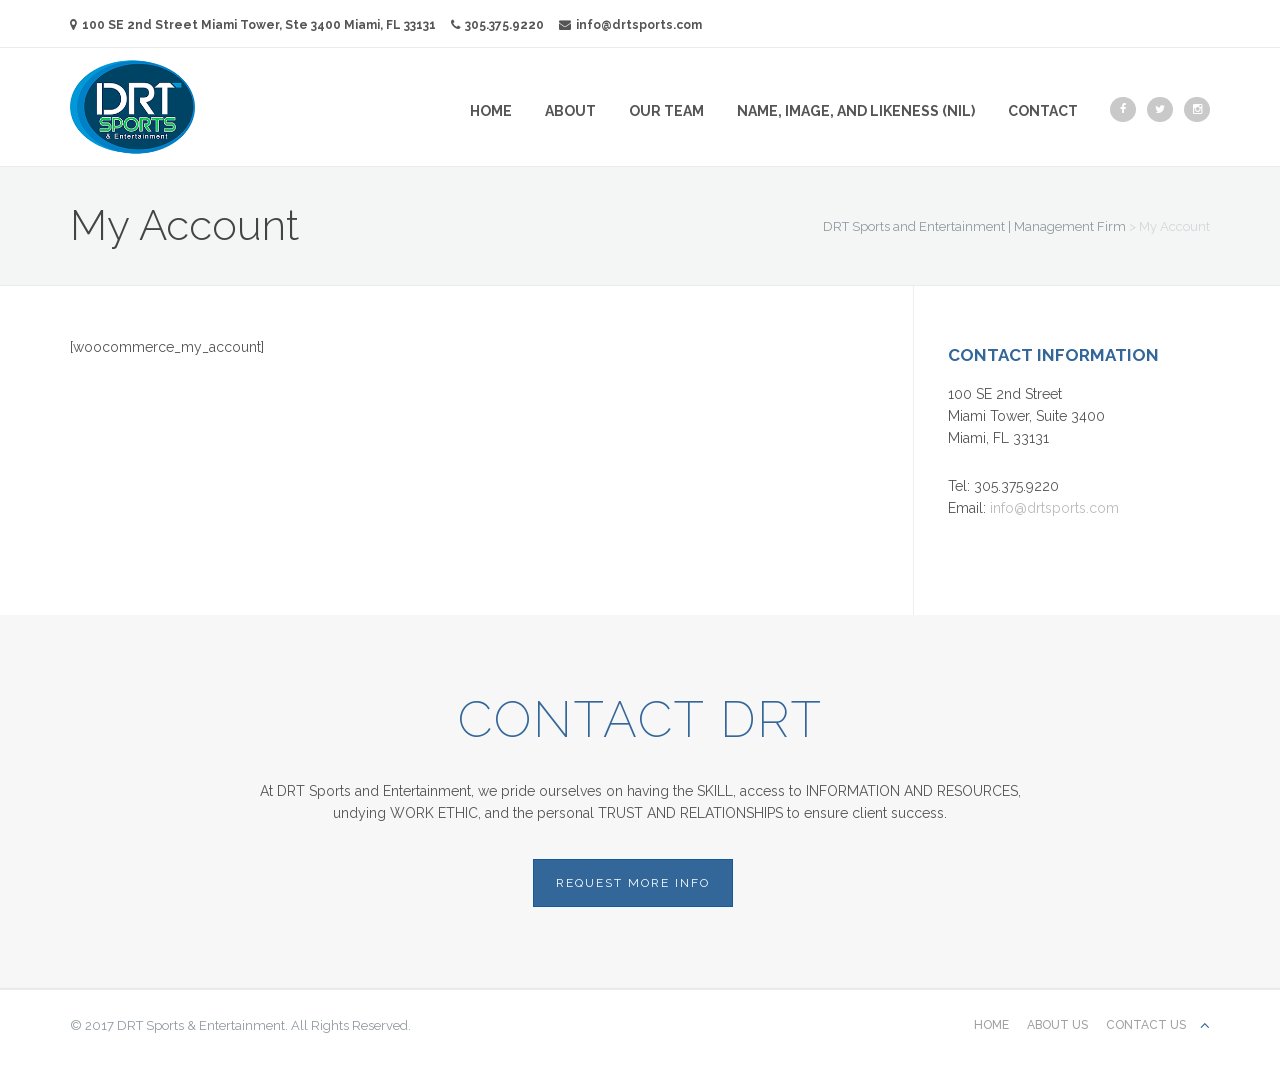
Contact (1043, 111)
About (570, 111)
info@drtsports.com (630, 25)
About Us (1057, 1025)
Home (491, 111)
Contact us (1146, 1025)
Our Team (666, 111)
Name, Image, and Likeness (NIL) (856, 111)
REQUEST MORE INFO (633, 883)
